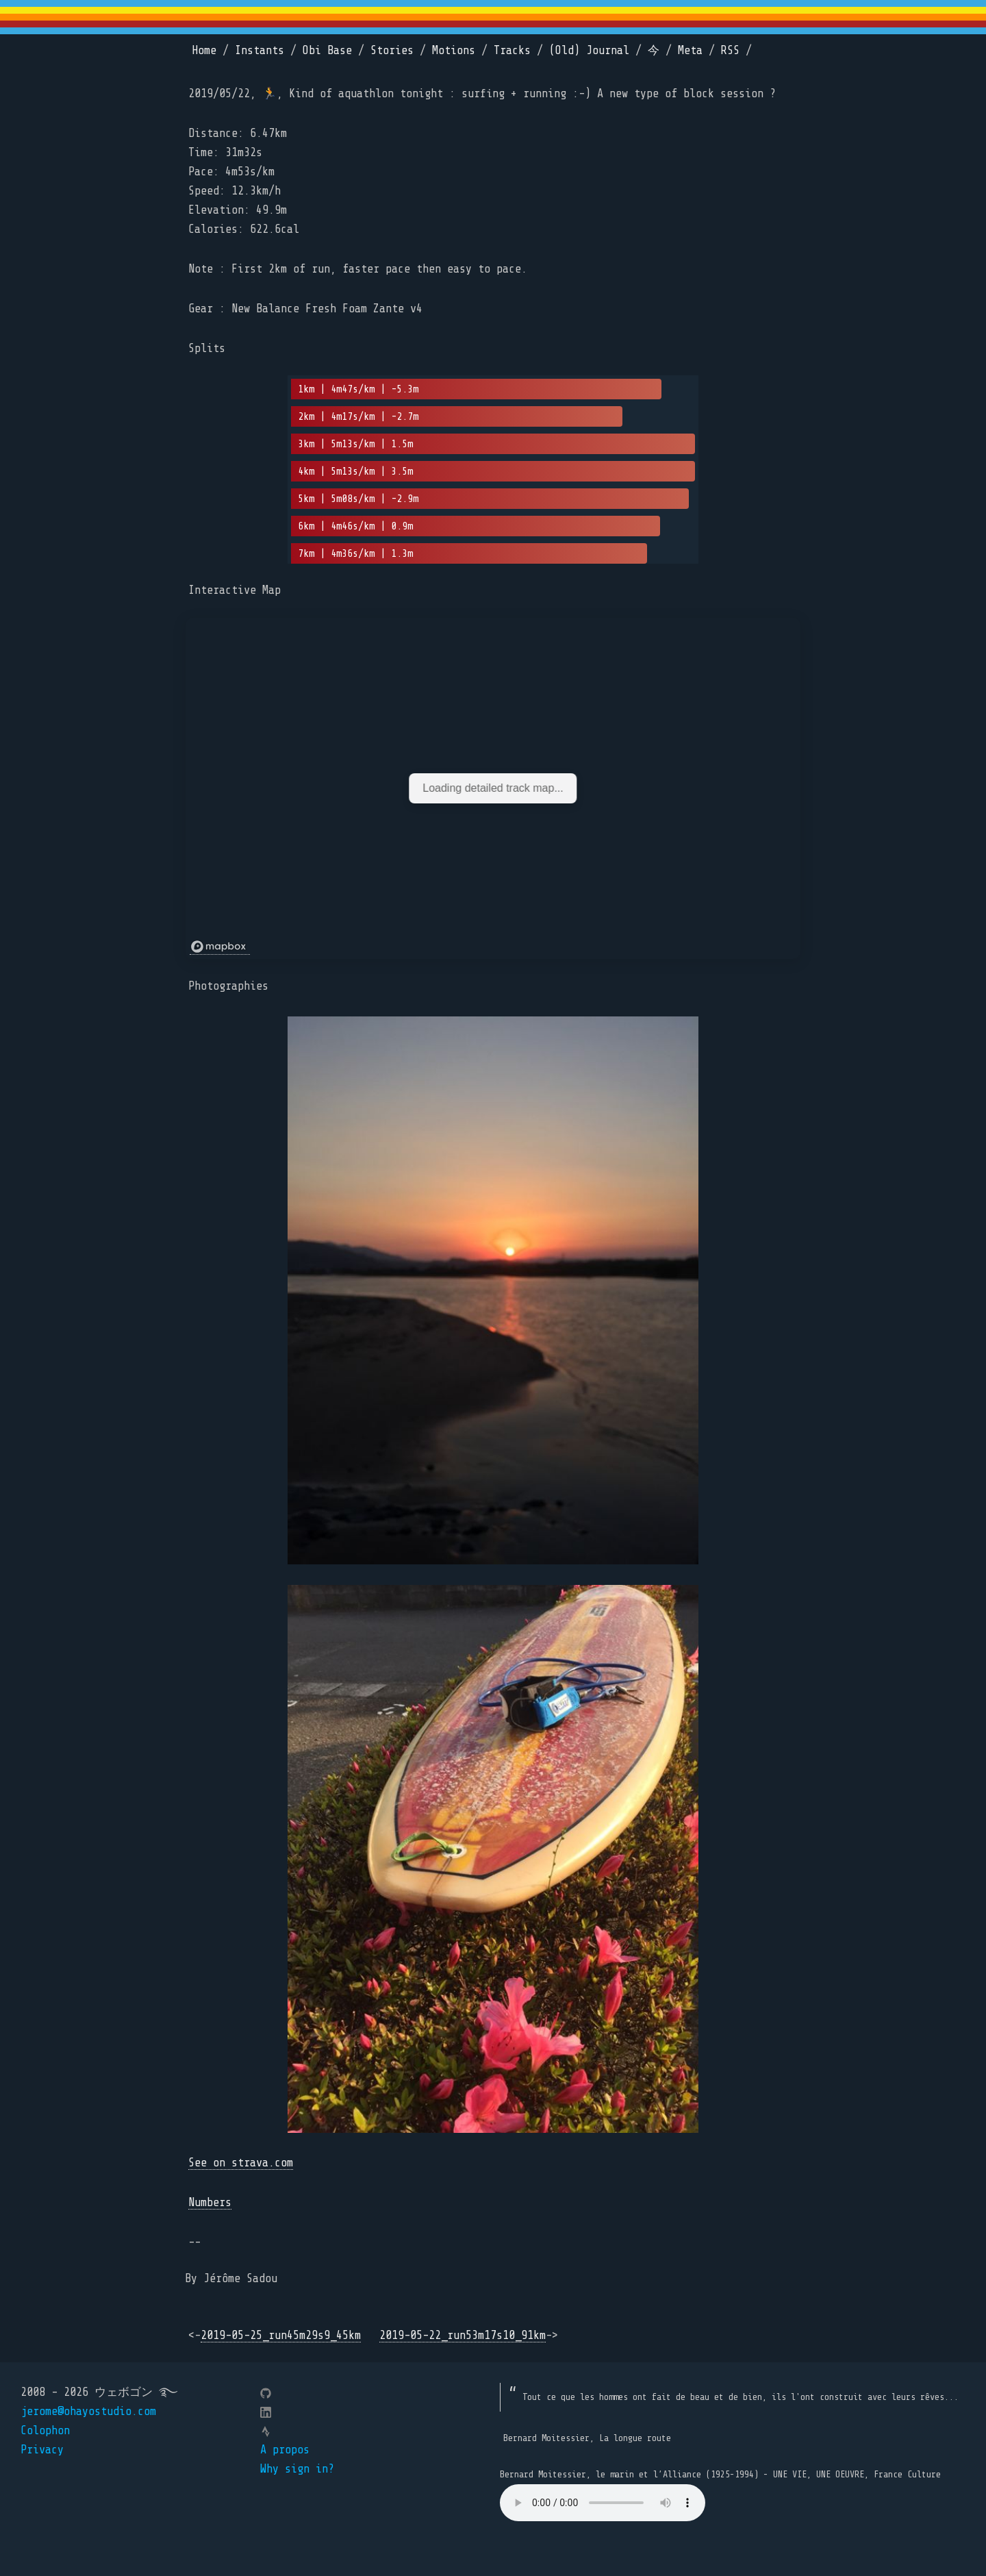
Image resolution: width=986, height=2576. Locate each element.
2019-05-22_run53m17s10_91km (462, 2335)
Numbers (209, 2202)
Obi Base (327, 50)
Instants (259, 50)
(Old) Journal (589, 50)
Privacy (42, 2449)
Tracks (512, 50)
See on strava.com (240, 2162)
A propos (284, 2449)
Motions (453, 50)
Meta (690, 50)
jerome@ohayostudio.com (88, 2411)
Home (204, 50)
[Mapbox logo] (220, 947)
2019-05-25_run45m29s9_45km (281, 2335)
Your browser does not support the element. (602, 2502)
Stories (392, 50)
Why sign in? (297, 2468)
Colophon (45, 2430)
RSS (730, 50)
